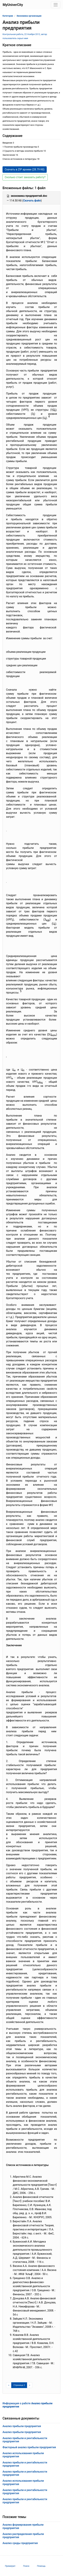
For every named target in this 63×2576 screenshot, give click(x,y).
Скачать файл (32, 200)
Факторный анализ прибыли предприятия (29, 2447)
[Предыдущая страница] (8, 2385)
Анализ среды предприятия (20, 2543)
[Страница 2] (19, 2385)
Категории (8, 16)
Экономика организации (28, 16)
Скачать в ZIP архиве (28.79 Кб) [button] (25, 169)
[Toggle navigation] (55, 4)
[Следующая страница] (29, 2385)
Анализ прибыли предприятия (22, 2426)
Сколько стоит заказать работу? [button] (25, 177)
